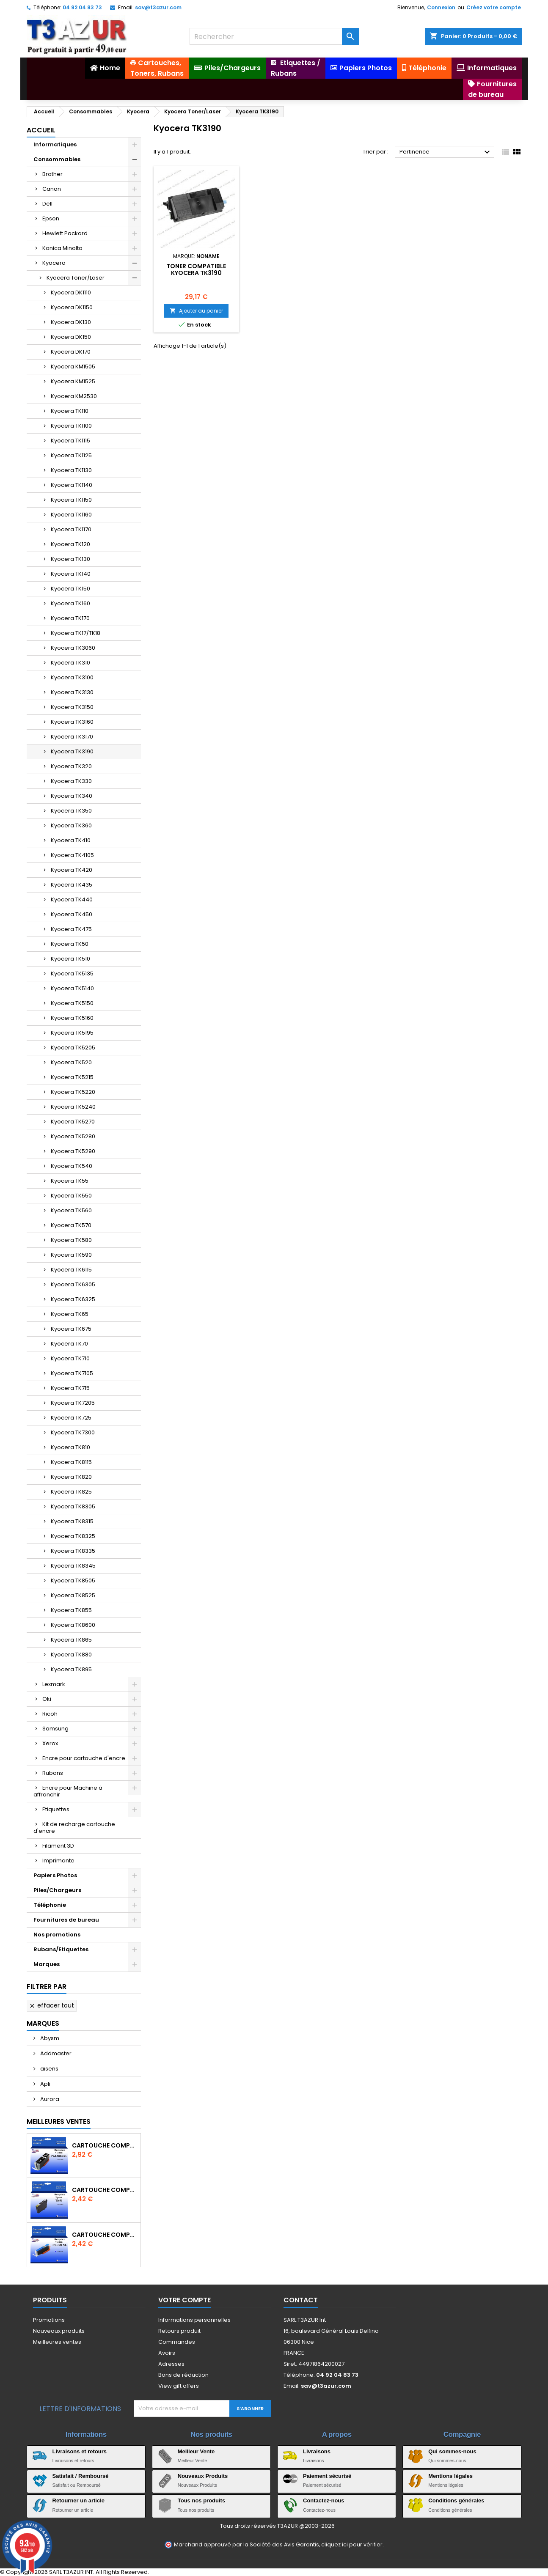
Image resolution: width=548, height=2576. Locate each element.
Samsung (55, 1729)
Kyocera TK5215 (72, 1077)
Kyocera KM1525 (73, 381)
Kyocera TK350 (71, 811)
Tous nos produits (201, 2500)
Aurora (49, 2099)
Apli (44, 2084)
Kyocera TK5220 (73, 1092)
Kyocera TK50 (69, 944)
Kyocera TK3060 (73, 648)
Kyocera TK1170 (71, 529)
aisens (48, 2069)
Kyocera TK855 (71, 1610)
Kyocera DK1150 (72, 307)
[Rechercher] (274, 36)
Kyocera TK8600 (73, 1625)
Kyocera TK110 (69, 411)
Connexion (441, 7)
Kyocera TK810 (70, 1447)
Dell (47, 204)
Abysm (49, 2038)
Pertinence (445, 152)
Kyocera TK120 (70, 544)
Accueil (41, 130)
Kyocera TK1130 (71, 470)
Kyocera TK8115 (71, 1462)
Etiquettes (55, 1809)
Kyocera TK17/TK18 (75, 633)
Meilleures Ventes (59, 2121)
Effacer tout (51, 2005)
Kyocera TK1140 (71, 485)
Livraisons (316, 2451)
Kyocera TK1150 (71, 500)
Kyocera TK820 (71, 1477)
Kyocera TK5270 (73, 1122)
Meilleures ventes (57, 2342)
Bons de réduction (183, 2375)
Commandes (176, 2342)
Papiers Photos (55, 1875)
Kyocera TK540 (71, 1166)
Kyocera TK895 (71, 1669)
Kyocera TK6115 (71, 1270)
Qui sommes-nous (452, 2451)
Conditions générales (456, 2500)
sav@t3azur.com (158, 7)
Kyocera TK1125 (71, 455)
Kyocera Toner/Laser (76, 278)
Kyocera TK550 (71, 1196)
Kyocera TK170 (70, 618)
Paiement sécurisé (327, 2476)
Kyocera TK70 (69, 1344)
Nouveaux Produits (203, 2476)
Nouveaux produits (59, 2331)
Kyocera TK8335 (73, 1551)
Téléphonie (49, 1905)
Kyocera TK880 (71, 1655)
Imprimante (58, 1860)
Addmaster (55, 2053)
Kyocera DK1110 (71, 292)
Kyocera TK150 (70, 589)
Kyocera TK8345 (73, 1566)
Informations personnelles (194, 2320)
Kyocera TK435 (71, 885)
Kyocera (54, 263)
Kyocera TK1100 (71, 426)
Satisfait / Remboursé (80, 2476)
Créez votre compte (493, 7)
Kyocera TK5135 (72, 973)
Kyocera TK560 (71, 1210)
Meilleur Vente (196, 2451)
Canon (51, 189)
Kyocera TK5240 (73, 1107)
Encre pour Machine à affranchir (67, 1791)
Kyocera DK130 (71, 322)
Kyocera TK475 (71, 929)
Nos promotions (56, 1935)
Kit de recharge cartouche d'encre (74, 1827)
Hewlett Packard (65, 233)
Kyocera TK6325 (73, 1299)
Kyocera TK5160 (72, 1018)
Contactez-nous (323, 2500)
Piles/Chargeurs (57, 1890)
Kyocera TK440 (72, 899)
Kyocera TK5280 (73, 1136)
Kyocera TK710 (70, 1358)
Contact (301, 2300)
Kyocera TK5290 (73, 1151)
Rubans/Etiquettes (60, 1949)
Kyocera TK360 (71, 825)
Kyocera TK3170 (72, 737)
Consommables (56, 159)
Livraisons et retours (79, 2451)
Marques (46, 1964)
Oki (46, 1699)
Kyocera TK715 (70, 1388)
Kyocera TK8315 (72, 1521)
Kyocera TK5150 (72, 1003)
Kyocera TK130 (70, 559)
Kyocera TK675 (71, 1329)
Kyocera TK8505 (73, 1580)
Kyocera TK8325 (73, 1536)
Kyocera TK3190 (72, 751)
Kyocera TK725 (71, 1418)
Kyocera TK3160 (72, 722)
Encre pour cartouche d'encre (83, 1758)
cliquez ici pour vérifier (352, 2544)
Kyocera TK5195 (72, 1033)
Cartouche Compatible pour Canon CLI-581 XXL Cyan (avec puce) (104, 2234)
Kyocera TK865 (71, 1640)
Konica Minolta (62, 248)
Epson (50, 218)
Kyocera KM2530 (74, 396)
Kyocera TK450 (71, 914)
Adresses (171, 2364)
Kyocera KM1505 (73, 367)
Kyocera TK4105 (72, 855)
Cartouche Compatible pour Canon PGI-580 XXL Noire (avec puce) (104, 2145)
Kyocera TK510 (70, 959)
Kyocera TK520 (71, 1062)
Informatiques (55, 144)
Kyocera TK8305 (73, 1506)
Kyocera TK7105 (72, 1373)
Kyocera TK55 (69, 1181)
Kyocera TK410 (71, 840)
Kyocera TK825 (71, 1492)
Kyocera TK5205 (73, 1048)
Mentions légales (450, 2476)
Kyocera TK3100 (72, 677)
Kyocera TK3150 (72, 707)
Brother (52, 174)
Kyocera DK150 (71, 337)
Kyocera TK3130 (72, 692)
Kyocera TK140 (71, 574)
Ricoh (50, 1714)
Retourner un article (78, 2500)
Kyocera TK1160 (71, 515)
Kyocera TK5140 (72, 988)
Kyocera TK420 (71, 870)
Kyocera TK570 (71, 1225)
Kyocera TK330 (71, 781)
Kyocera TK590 (71, 1255)
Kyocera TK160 (70, 603)
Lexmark (53, 1684)
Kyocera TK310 (70, 663)
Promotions (49, 2320)
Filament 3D (58, 1846)
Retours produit (179, 2331)
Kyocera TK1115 (70, 441)
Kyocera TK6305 (73, 1284)
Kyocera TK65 (69, 1314)
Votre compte (184, 2300)
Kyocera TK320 (71, 766)
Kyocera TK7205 (73, 1403)
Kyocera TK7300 (73, 1432)
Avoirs (166, 2353)
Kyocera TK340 (71, 796)
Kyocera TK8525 (73, 1595)
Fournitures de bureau (66, 1920)
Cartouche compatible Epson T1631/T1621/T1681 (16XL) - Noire (104, 2189)
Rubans (52, 1773)
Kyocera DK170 (71, 352)
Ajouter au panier (196, 310)
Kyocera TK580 (71, 1240)
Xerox (50, 1743)
